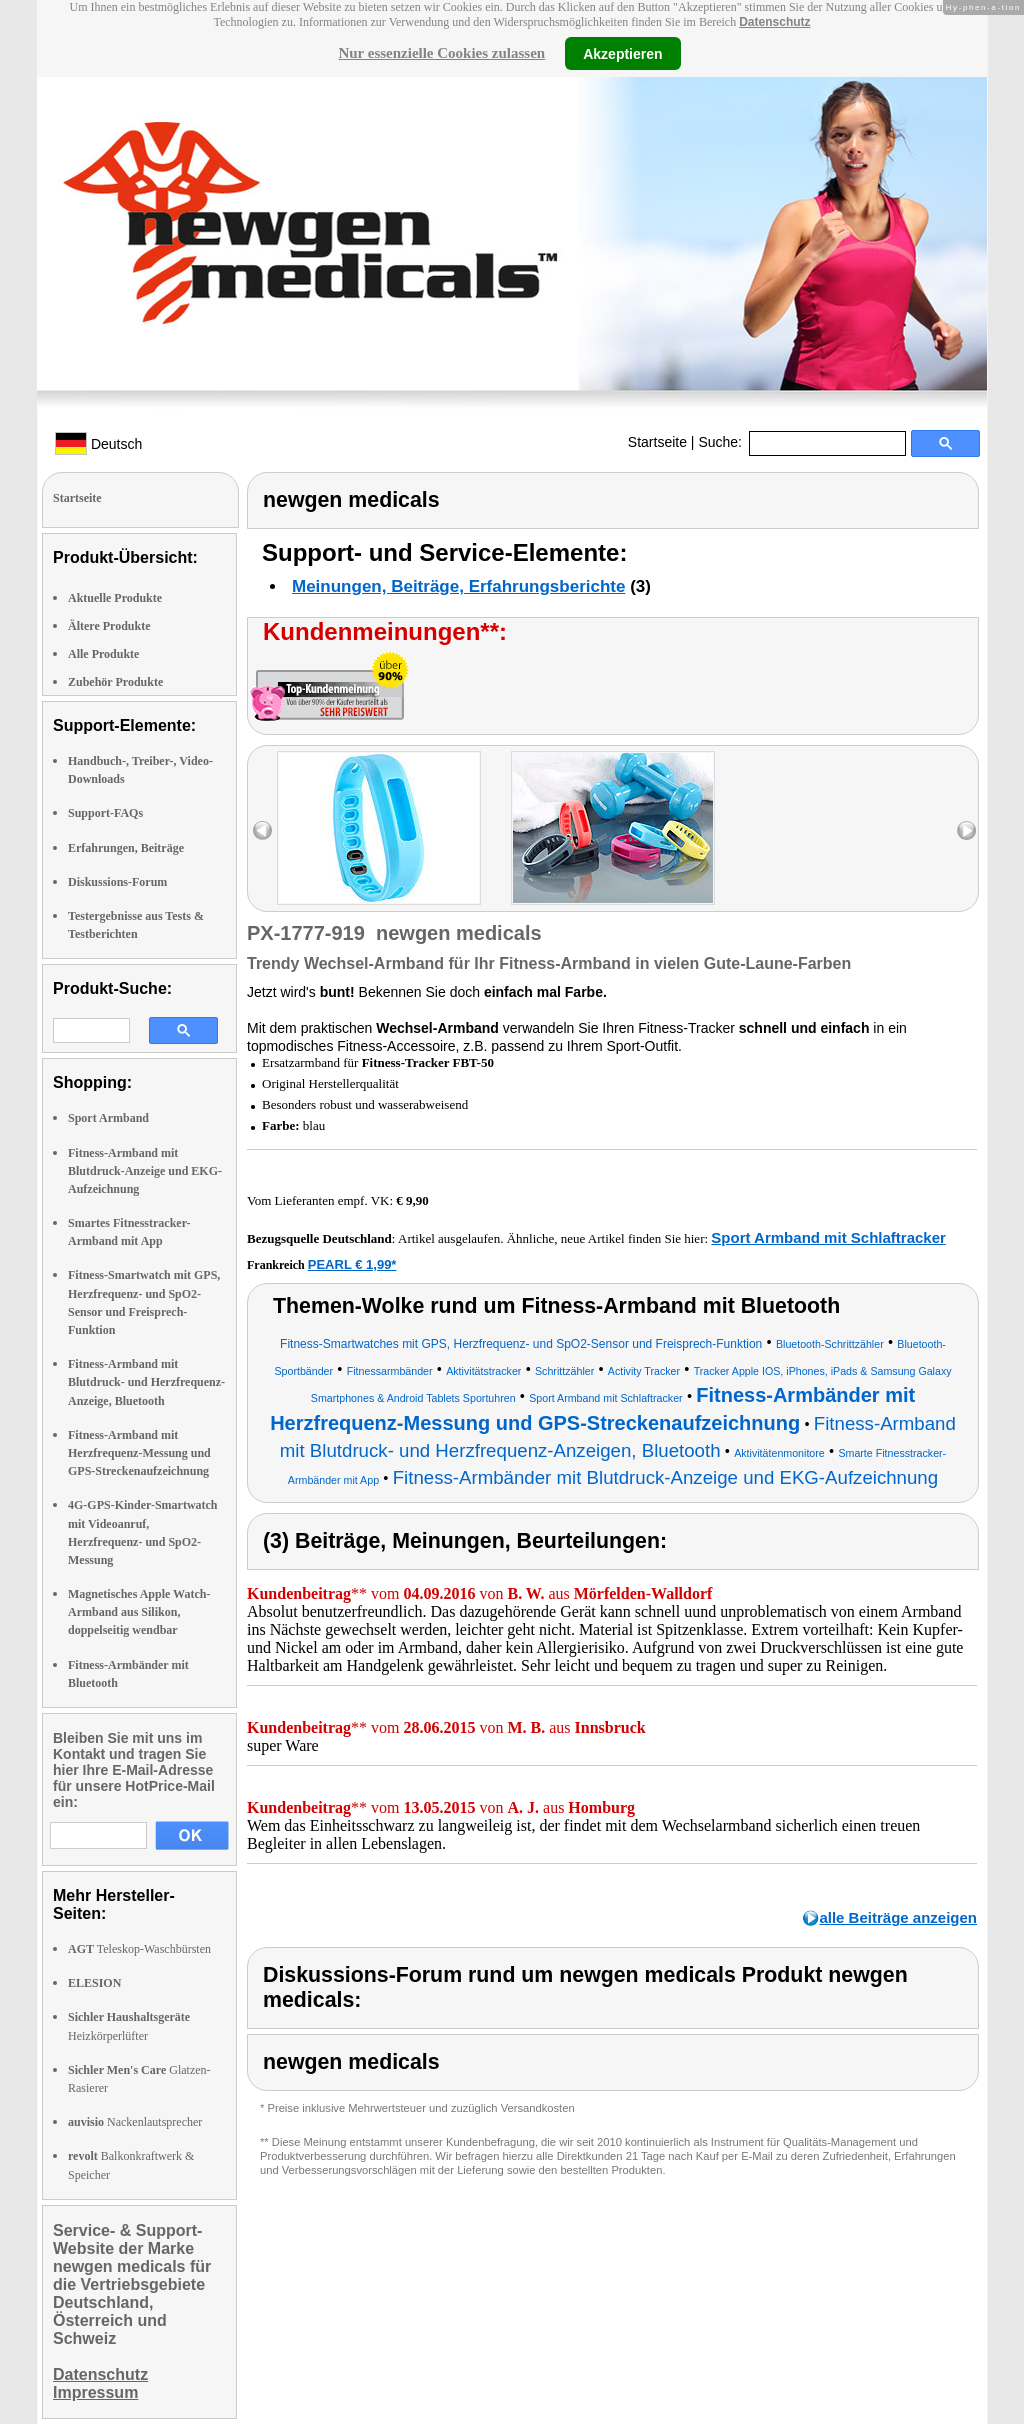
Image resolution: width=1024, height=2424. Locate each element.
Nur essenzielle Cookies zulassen (441, 53)
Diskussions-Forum (117, 882)
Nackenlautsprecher (135, 2122)
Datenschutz (774, 22)
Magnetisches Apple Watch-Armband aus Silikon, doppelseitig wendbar (139, 1612)
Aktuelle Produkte (115, 598)
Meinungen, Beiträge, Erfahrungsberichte (458, 586)
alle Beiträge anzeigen (898, 1917)
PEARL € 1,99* (352, 1264)
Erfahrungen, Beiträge (126, 848)
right (966, 830)
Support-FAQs (105, 813)
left (262, 830)
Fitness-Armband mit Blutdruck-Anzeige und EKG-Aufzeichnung (145, 1171)
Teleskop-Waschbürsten (139, 1949)
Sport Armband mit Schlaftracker (828, 1237)
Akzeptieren (622, 53)
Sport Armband (108, 1118)
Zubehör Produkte (115, 682)
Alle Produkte (103, 654)
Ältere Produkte (109, 626)
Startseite (657, 442)
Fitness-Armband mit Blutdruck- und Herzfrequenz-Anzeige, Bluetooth (146, 1382)
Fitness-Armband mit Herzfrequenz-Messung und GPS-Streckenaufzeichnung (139, 1453)
